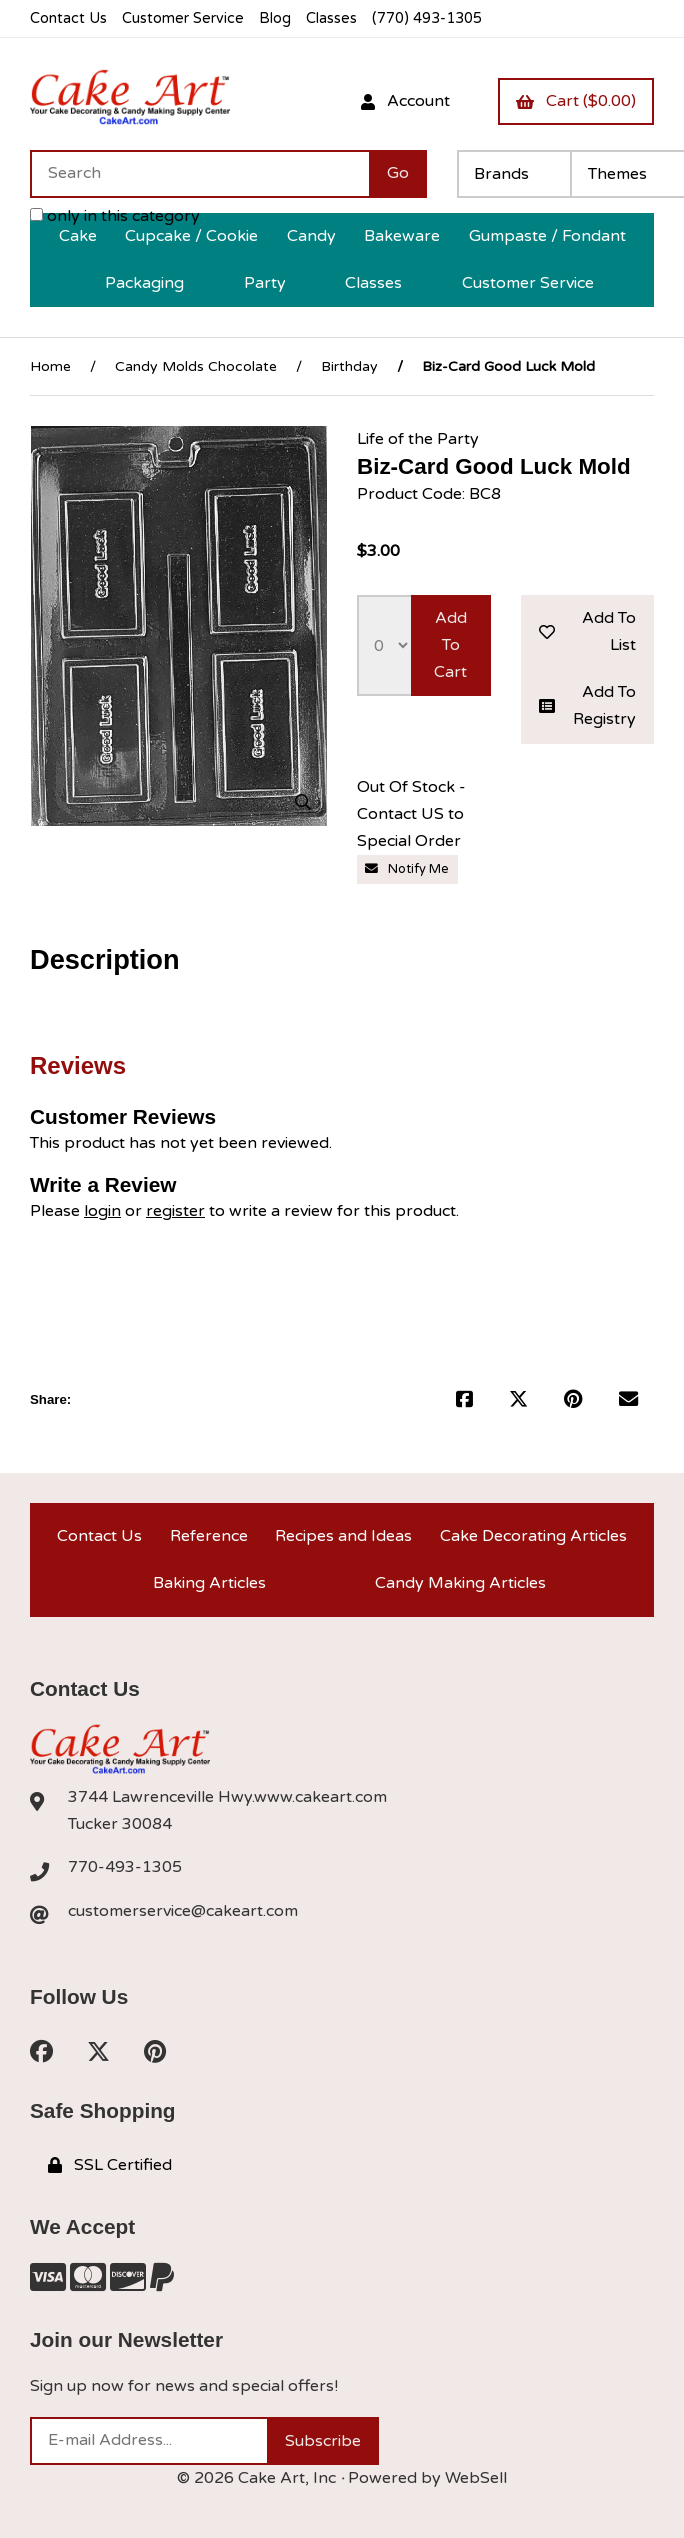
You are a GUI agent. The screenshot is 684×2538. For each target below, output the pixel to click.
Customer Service (183, 18)
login (102, 1211)
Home (50, 366)
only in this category (115, 216)
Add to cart (450, 645)
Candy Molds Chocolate (196, 366)
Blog (275, 18)
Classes (331, 18)
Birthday (349, 366)
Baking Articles (209, 1583)
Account (405, 101)
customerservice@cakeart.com (183, 1911)
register (175, 1211)
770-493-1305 (125, 1867)
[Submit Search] (398, 174)
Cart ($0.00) (576, 101)
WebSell (476, 2478)
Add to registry (588, 705)
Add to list (588, 631)
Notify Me (407, 869)
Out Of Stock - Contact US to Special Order (411, 814)
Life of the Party (418, 439)
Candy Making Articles (460, 1583)
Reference (209, 1536)
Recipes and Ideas (343, 1536)
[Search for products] (199, 174)
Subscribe (323, 2441)
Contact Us (68, 18)
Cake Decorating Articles (533, 1536)
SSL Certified (110, 2165)
